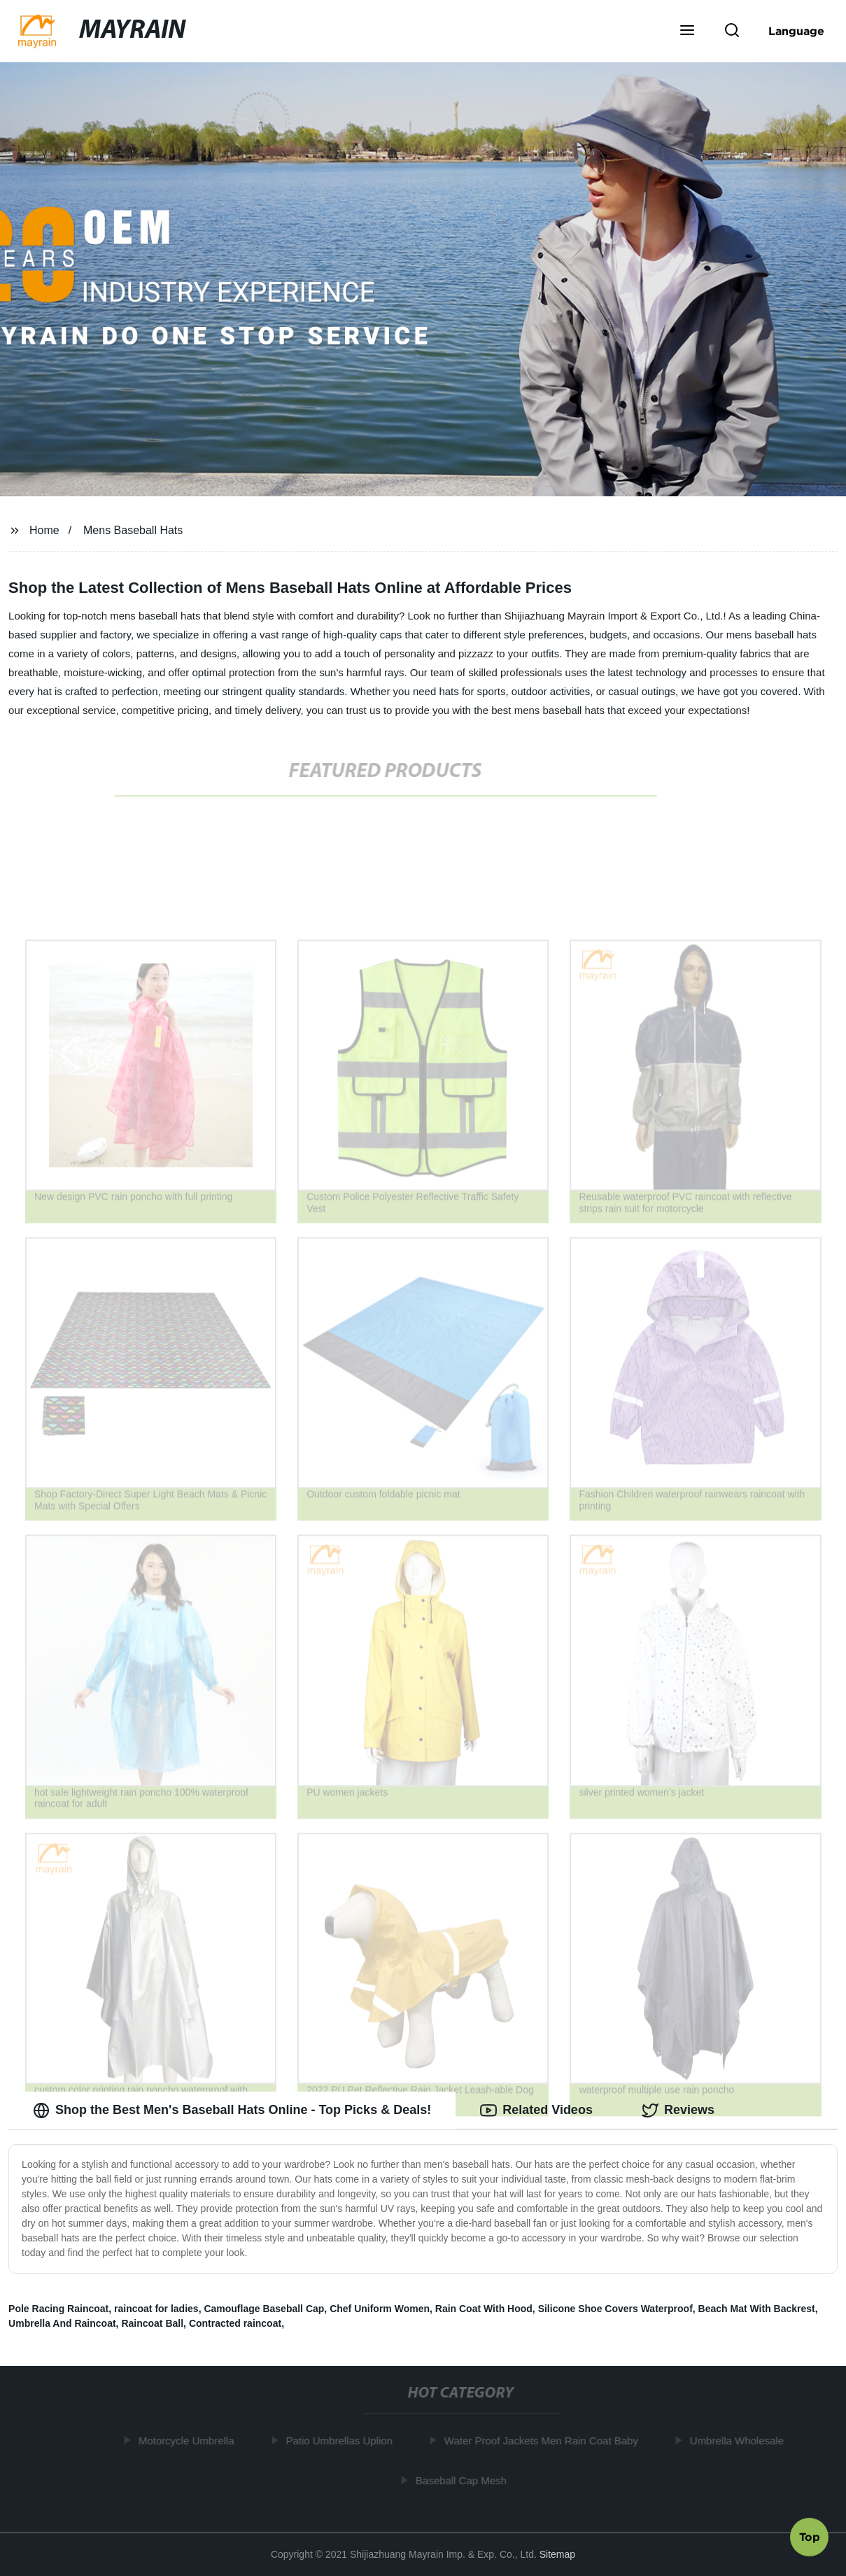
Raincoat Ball (152, 2323)
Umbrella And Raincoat (62, 2323)
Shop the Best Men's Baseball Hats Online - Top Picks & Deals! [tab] (232, 2110)
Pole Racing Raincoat (58, 2308)
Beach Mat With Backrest (756, 2308)
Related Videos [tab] (536, 2110)
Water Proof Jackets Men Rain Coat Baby (543, 2440)
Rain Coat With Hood (484, 2308)
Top (809, 2539)
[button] (687, 31)
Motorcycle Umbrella (189, 2440)
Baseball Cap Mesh (463, 2480)
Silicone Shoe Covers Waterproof (615, 2308)
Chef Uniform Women (380, 2308)
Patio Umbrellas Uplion (341, 2440)
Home (44, 530)
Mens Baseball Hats (133, 530)
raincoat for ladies (156, 2308)
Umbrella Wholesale (739, 2440)
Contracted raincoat (235, 2323)
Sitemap (557, 2554)
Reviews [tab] (678, 2110)
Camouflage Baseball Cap (264, 2308)
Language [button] (796, 30)
